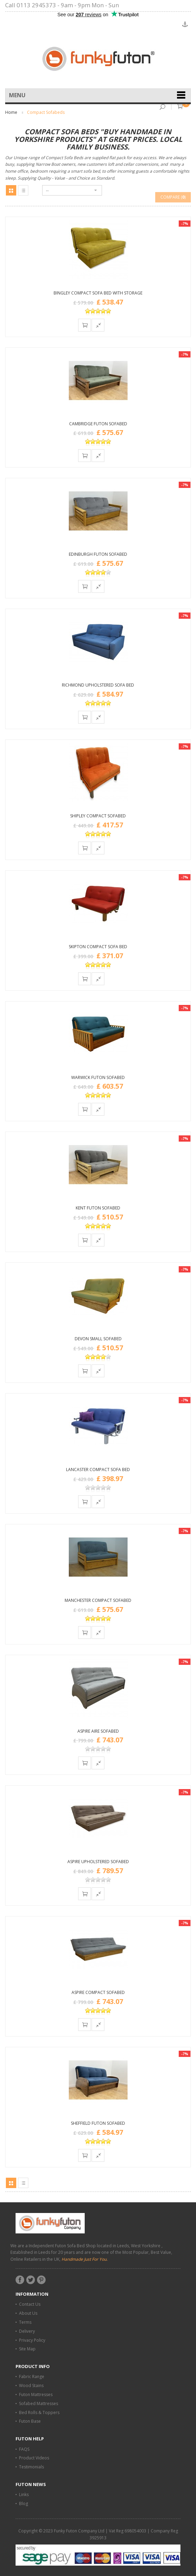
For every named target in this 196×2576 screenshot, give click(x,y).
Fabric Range (31, 2376)
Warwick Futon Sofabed (98, 1077)
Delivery (27, 2331)
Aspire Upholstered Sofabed (98, 1862)
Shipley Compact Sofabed (98, 816)
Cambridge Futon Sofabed (98, 424)
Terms (25, 2322)
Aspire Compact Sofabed (98, 1992)
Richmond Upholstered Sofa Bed (98, 685)
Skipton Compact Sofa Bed (98, 947)
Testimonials (31, 2467)
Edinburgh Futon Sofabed (98, 554)
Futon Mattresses (36, 2394)
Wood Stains (31, 2385)
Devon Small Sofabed (98, 1339)
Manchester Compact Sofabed (98, 1600)
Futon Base (30, 2421)
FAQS (24, 2449)
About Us (28, 2313)
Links (24, 2494)
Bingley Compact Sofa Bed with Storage (98, 293)
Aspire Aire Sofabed (98, 1731)
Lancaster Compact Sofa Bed (98, 1469)
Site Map (27, 2349)
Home (11, 112)
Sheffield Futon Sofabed (98, 2123)
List (23, 190)
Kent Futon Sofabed (98, 1208)
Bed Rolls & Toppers (39, 2412)
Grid (11, 190)
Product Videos (34, 2458)
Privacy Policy (32, 2340)
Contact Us (29, 2304)
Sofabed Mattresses (38, 2403)
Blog (23, 2503)
